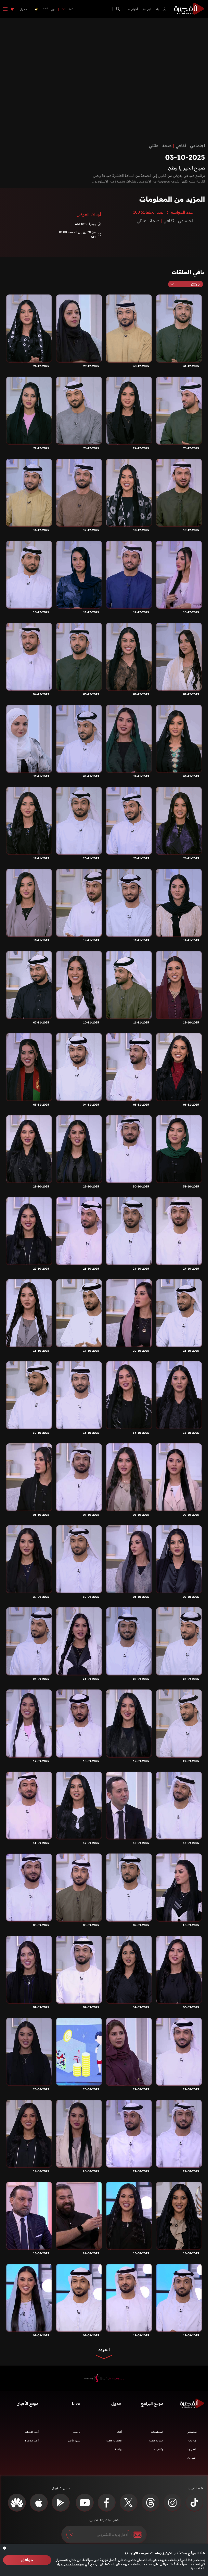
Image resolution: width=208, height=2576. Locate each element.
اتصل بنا (191, 2449)
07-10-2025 (91, 1515)
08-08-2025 (91, 2335)
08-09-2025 (91, 1925)
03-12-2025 (191, 776)
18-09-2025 (91, 1761)
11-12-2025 (91, 612)
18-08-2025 (191, 2253)
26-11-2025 (191, 858)
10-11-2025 (91, 1022)
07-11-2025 (41, 1022)
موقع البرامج (152, 2403)
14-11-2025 (91, 940)
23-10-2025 (91, 1268)
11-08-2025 (141, 2335)
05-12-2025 (91, 694)
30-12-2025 (141, 366)
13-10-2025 (91, 1433)
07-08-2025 (41, 2335)
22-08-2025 (191, 2171)
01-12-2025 (91, 776)
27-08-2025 (141, 2089)
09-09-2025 (141, 1925)
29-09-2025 (41, 1597)
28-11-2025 (141, 776)
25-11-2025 (141, 858)
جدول (23, 9)
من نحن (192, 2440)
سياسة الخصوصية (70, 2564)
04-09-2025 (141, 2007)
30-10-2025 (141, 1186)
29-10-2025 (91, 1186)
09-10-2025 (191, 1515)
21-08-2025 (141, 2171)
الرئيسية (162, 9)
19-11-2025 (41, 858)
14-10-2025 (141, 1433)
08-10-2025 (141, 1515)
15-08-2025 (141, 2253)
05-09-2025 (41, 1925)
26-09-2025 (191, 1679)
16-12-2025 (41, 530)
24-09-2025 (91, 1679)
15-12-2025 (191, 612)
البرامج (147, 9)
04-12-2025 (41, 694)
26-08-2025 (91, 2089)
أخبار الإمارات (32, 2431)
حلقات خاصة (156, 2440)
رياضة (118, 2449)
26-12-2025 (41, 366)
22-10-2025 (41, 1268)
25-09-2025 (141, 1679)
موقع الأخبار (28, 2403)
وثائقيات (158, 2449)
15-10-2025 (191, 1433)
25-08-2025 (41, 2089)
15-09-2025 (141, 1843)
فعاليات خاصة (114, 2440)
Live (76, 2403)
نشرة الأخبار (74, 2440)
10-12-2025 (41, 612)
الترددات (191, 2458)
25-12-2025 (191, 448)
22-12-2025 (41, 448)
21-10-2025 (191, 1351)
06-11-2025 (191, 1104)
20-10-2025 (141, 1351)
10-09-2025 (191, 1925)
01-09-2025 (41, 2007)
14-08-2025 (91, 2253)
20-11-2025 (91, 858)
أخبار (134, 9)
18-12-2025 (141, 530)
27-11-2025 (41, 776)
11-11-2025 (141, 1022)
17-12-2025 (91, 530)
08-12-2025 (141, 694)
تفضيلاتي (192, 2431)
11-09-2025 (41, 1843)
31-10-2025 (191, 1186)
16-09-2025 (191, 1843)
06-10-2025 (41, 1515)
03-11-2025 (41, 1104)
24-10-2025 (141, 1268)
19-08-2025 (41, 2171)
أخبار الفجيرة (32, 2440)
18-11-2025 (191, 940)
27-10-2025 (191, 1268)
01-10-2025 (141, 1597)
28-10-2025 (41, 1186)
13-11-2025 (41, 940)
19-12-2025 (191, 530)
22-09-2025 (191, 1761)
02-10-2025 (191, 1597)
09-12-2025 (191, 694)
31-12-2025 (191, 366)
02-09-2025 (91, 2007)
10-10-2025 (41, 1433)
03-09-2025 (191, 2007)
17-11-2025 (141, 940)
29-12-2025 (91, 366)
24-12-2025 (141, 448)
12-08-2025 (191, 2335)
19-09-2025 (141, 1761)
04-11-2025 (91, 1104)
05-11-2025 (141, 1104)
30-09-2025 (91, 1597)
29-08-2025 (191, 2089)
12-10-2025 (191, 1022)
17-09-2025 (41, 1761)
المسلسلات (157, 2431)
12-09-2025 (91, 1843)
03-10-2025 (185, 157)
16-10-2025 (41, 1351)
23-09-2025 (41, 1679)
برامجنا (76, 2431)
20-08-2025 (91, 2171)
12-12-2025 (141, 612)
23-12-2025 (91, 448)
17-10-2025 (91, 1351)
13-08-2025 (41, 2253)
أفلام (119, 2431)
